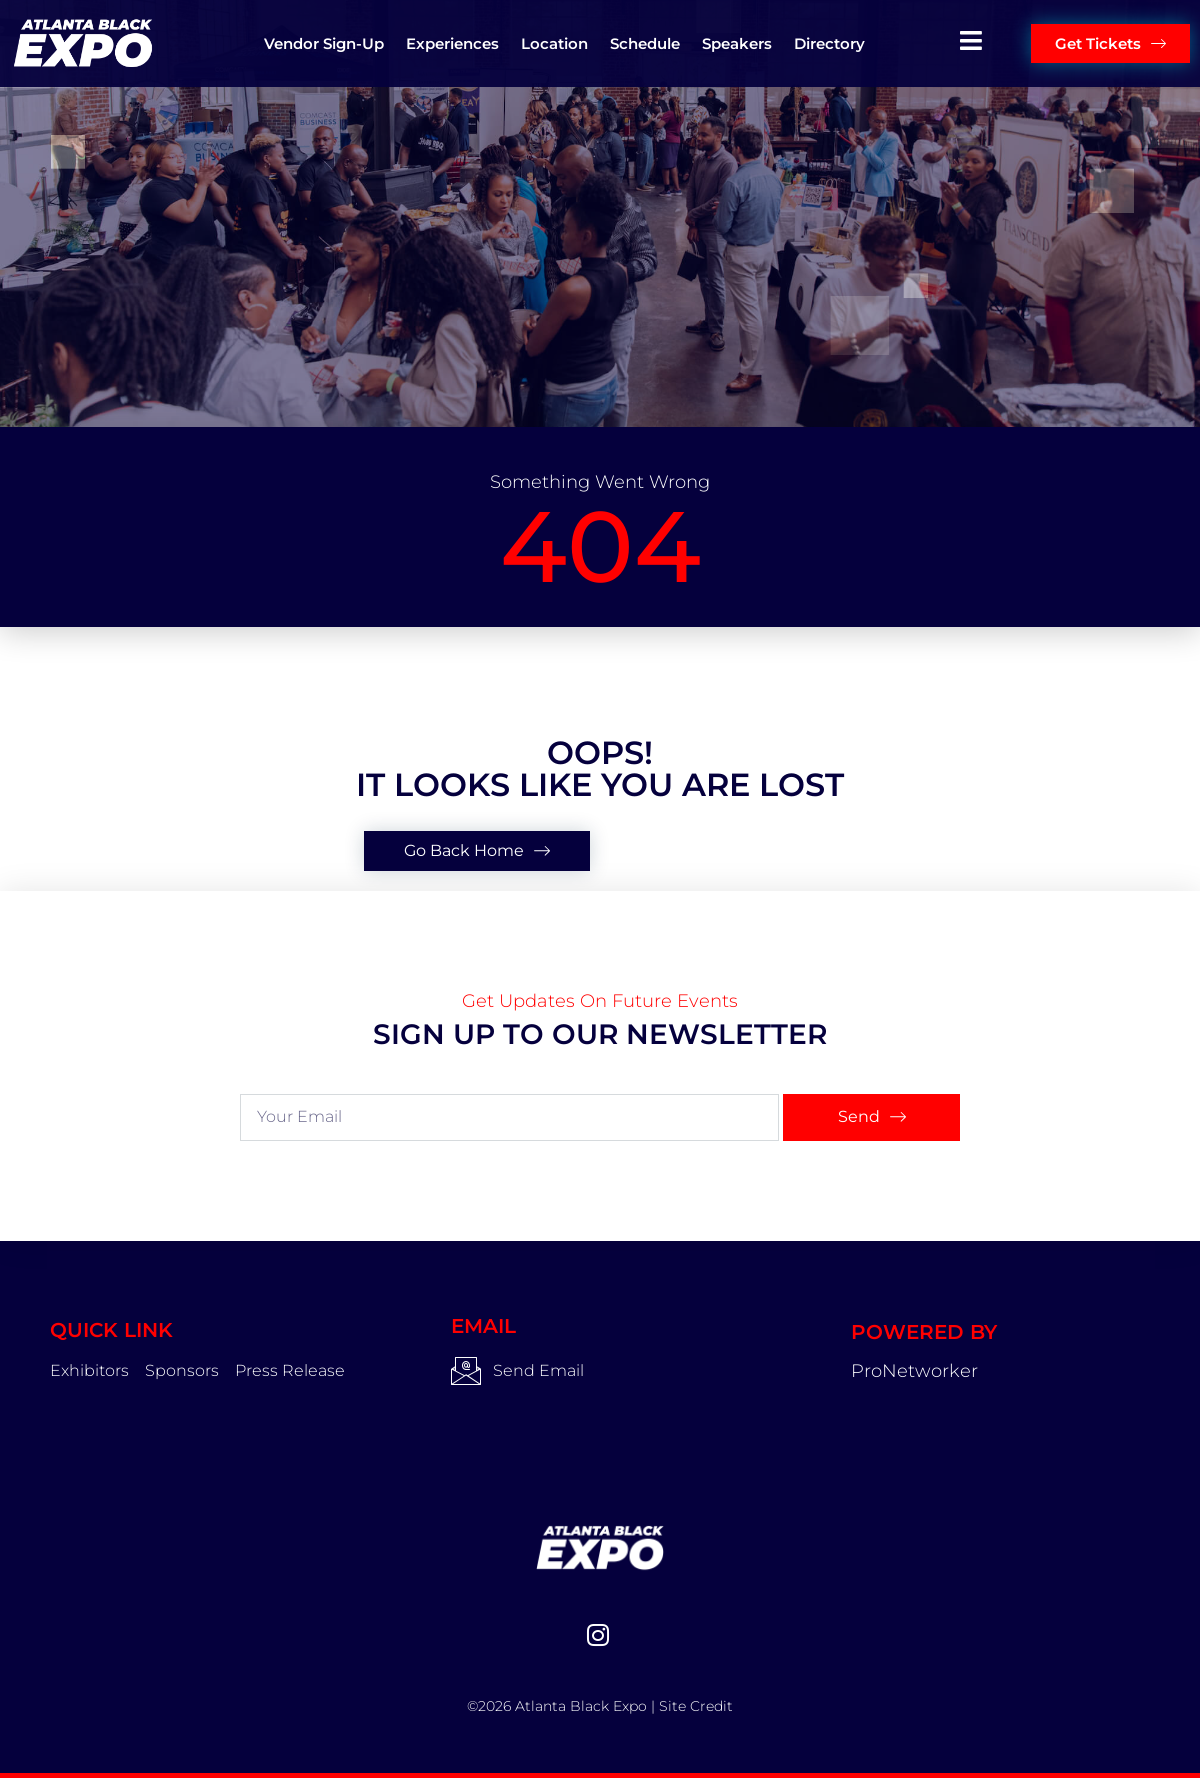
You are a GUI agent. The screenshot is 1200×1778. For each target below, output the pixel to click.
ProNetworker (914, 1371)
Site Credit (696, 1706)
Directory (829, 43)
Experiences (452, 43)
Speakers (737, 43)
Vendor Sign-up (324, 43)
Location (554, 43)
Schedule (645, 43)
